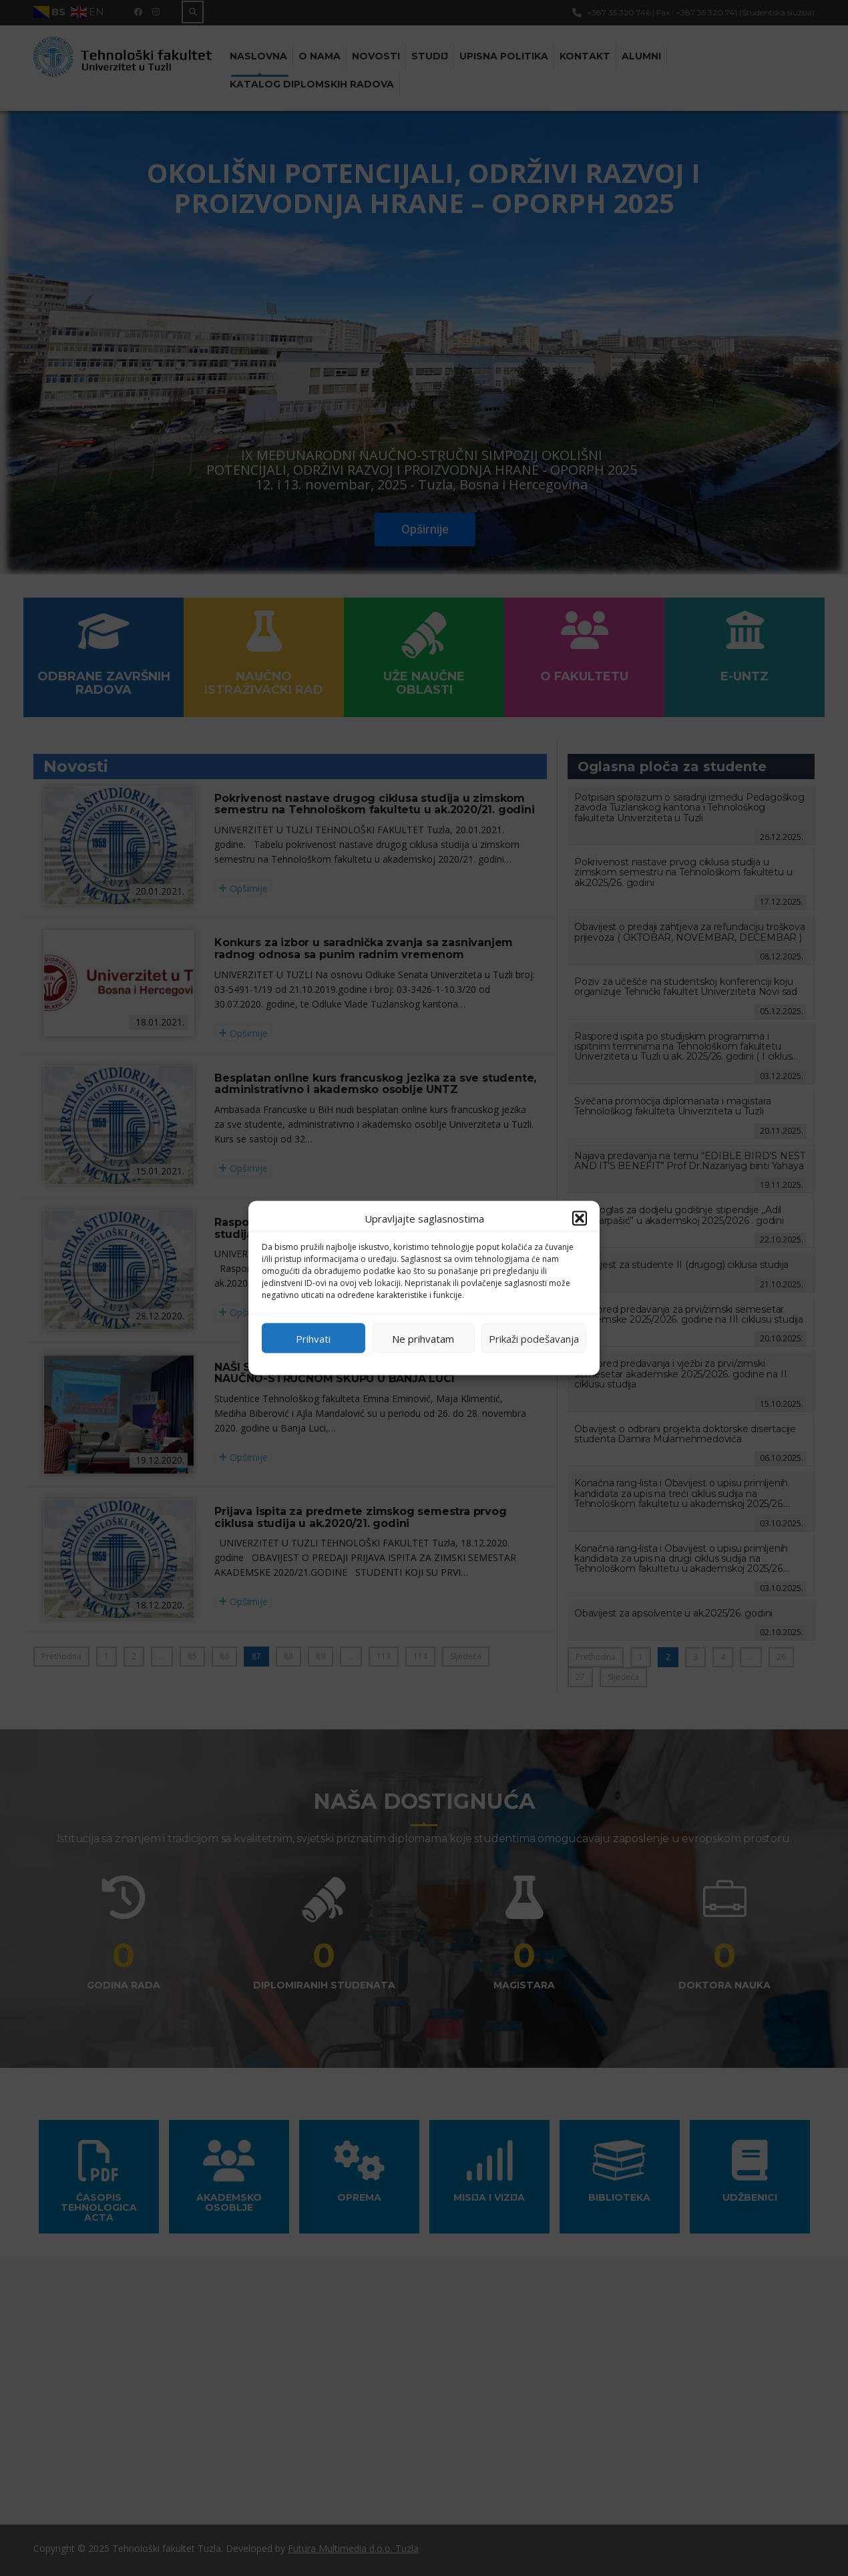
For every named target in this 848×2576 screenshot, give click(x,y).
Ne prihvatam (423, 1338)
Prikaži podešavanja (534, 1338)
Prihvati (313, 1338)
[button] (579, 1218)
